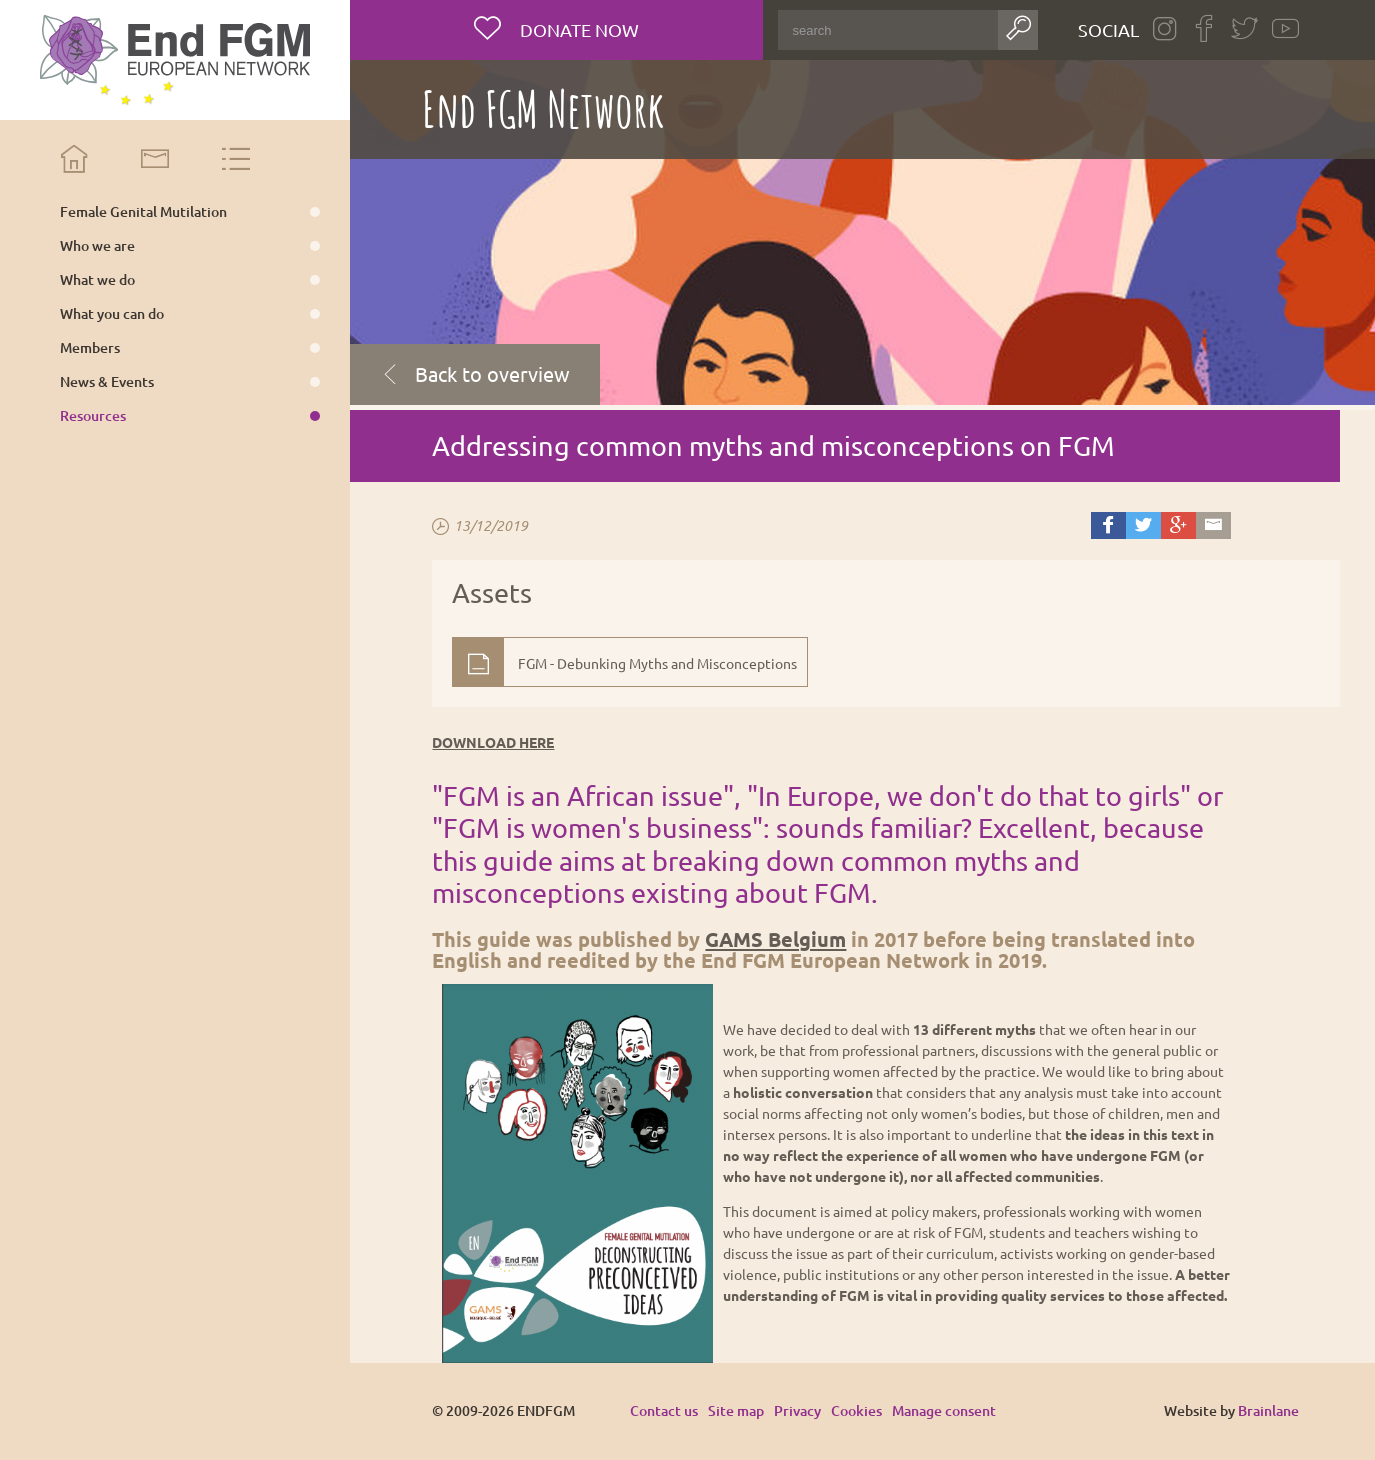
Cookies (856, 1410)
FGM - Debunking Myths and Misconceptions (657, 663)
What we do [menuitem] (97, 280)
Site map (736, 1410)
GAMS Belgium (775, 939)
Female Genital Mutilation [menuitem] (143, 212)
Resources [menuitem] (93, 416)
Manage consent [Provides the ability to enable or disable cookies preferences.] (944, 1411)
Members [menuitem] (90, 348)
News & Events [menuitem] (107, 382)
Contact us (664, 1410)
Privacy (797, 1410)
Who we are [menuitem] (97, 246)
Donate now (577, 29)
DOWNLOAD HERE (493, 742)
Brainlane (1268, 1410)
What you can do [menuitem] (112, 314)
